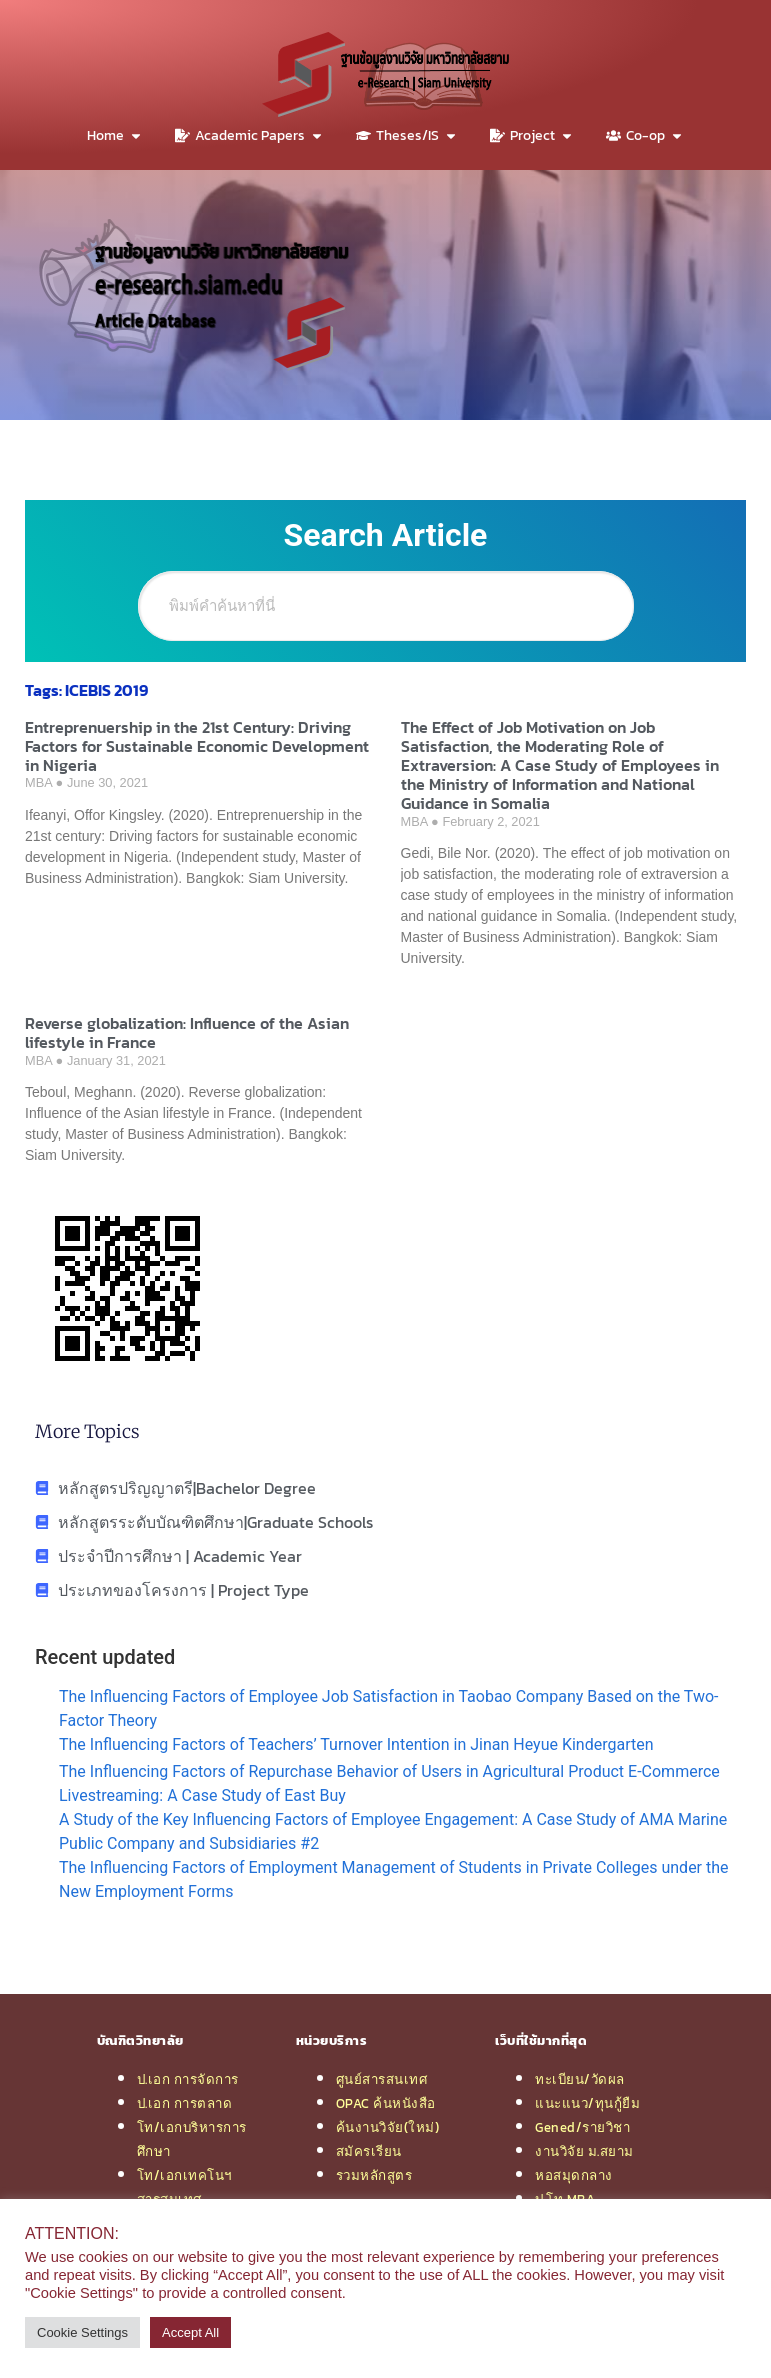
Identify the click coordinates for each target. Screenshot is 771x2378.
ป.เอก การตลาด (185, 2103)
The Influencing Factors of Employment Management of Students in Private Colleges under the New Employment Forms (394, 1879)
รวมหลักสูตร (374, 2175)
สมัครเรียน (369, 2151)
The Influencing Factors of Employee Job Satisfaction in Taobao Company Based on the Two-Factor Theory (389, 1708)
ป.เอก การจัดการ (188, 2079)
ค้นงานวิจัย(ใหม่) (388, 2127)
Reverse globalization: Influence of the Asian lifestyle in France (187, 1032)
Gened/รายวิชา (582, 2127)
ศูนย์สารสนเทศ (382, 2079)
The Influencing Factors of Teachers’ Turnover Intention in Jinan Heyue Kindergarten (356, 1744)
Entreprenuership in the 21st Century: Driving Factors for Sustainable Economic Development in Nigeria (197, 746)
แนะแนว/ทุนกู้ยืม (587, 2103)
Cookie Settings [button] (82, 2332)
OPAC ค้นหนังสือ (386, 2103)
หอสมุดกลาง (574, 2175)
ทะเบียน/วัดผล (580, 2079)
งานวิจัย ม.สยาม (584, 2151)
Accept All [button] (190, 2332)
